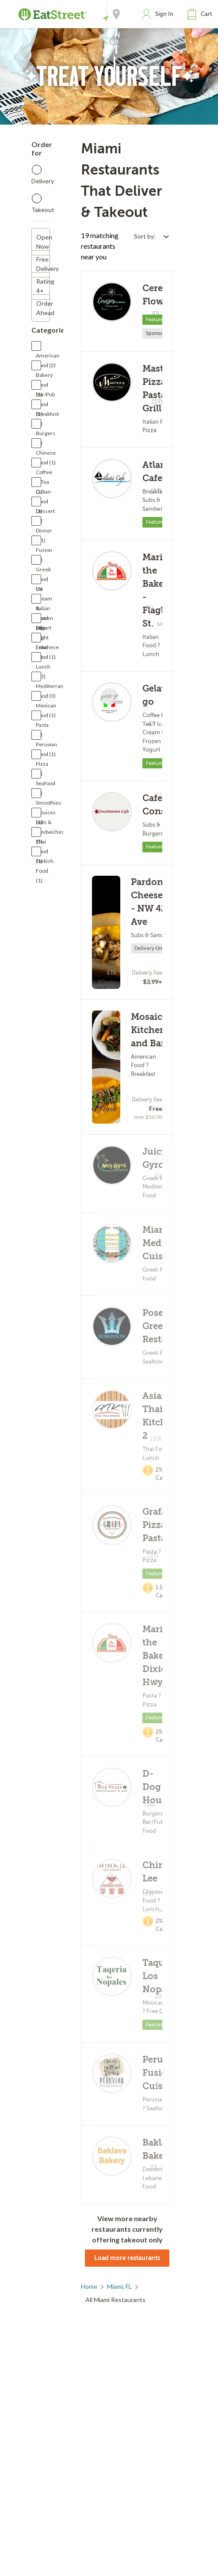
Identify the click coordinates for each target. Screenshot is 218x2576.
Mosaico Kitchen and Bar (149, 1030)
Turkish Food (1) (45, 862)
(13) (153, 1681)
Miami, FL (119, 2286)
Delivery (42, 181)
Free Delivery (43, 263)
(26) (150, 1804)
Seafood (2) (45, 784)
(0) (155, 313)
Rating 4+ (43, 285)
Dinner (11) (44, 531)
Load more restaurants (127, 2257)
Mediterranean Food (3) (54, 687)
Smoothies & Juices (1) (48, 803)
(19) (157, 401)
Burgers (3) (45, 434)
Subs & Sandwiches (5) (50, 823)
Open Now (43, 241)
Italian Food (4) (43, 609)
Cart (206, 14)
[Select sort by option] (151, 236)
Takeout (42, 209)
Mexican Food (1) (46, 706)
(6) (149, 607)
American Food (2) (47, 356)
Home (89, 2286)
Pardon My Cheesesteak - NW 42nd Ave (158, 902)
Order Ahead (43, 308)
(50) (156, 1438)
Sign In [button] (164, 14)
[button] (202, 14)
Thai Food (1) (42, 842)
